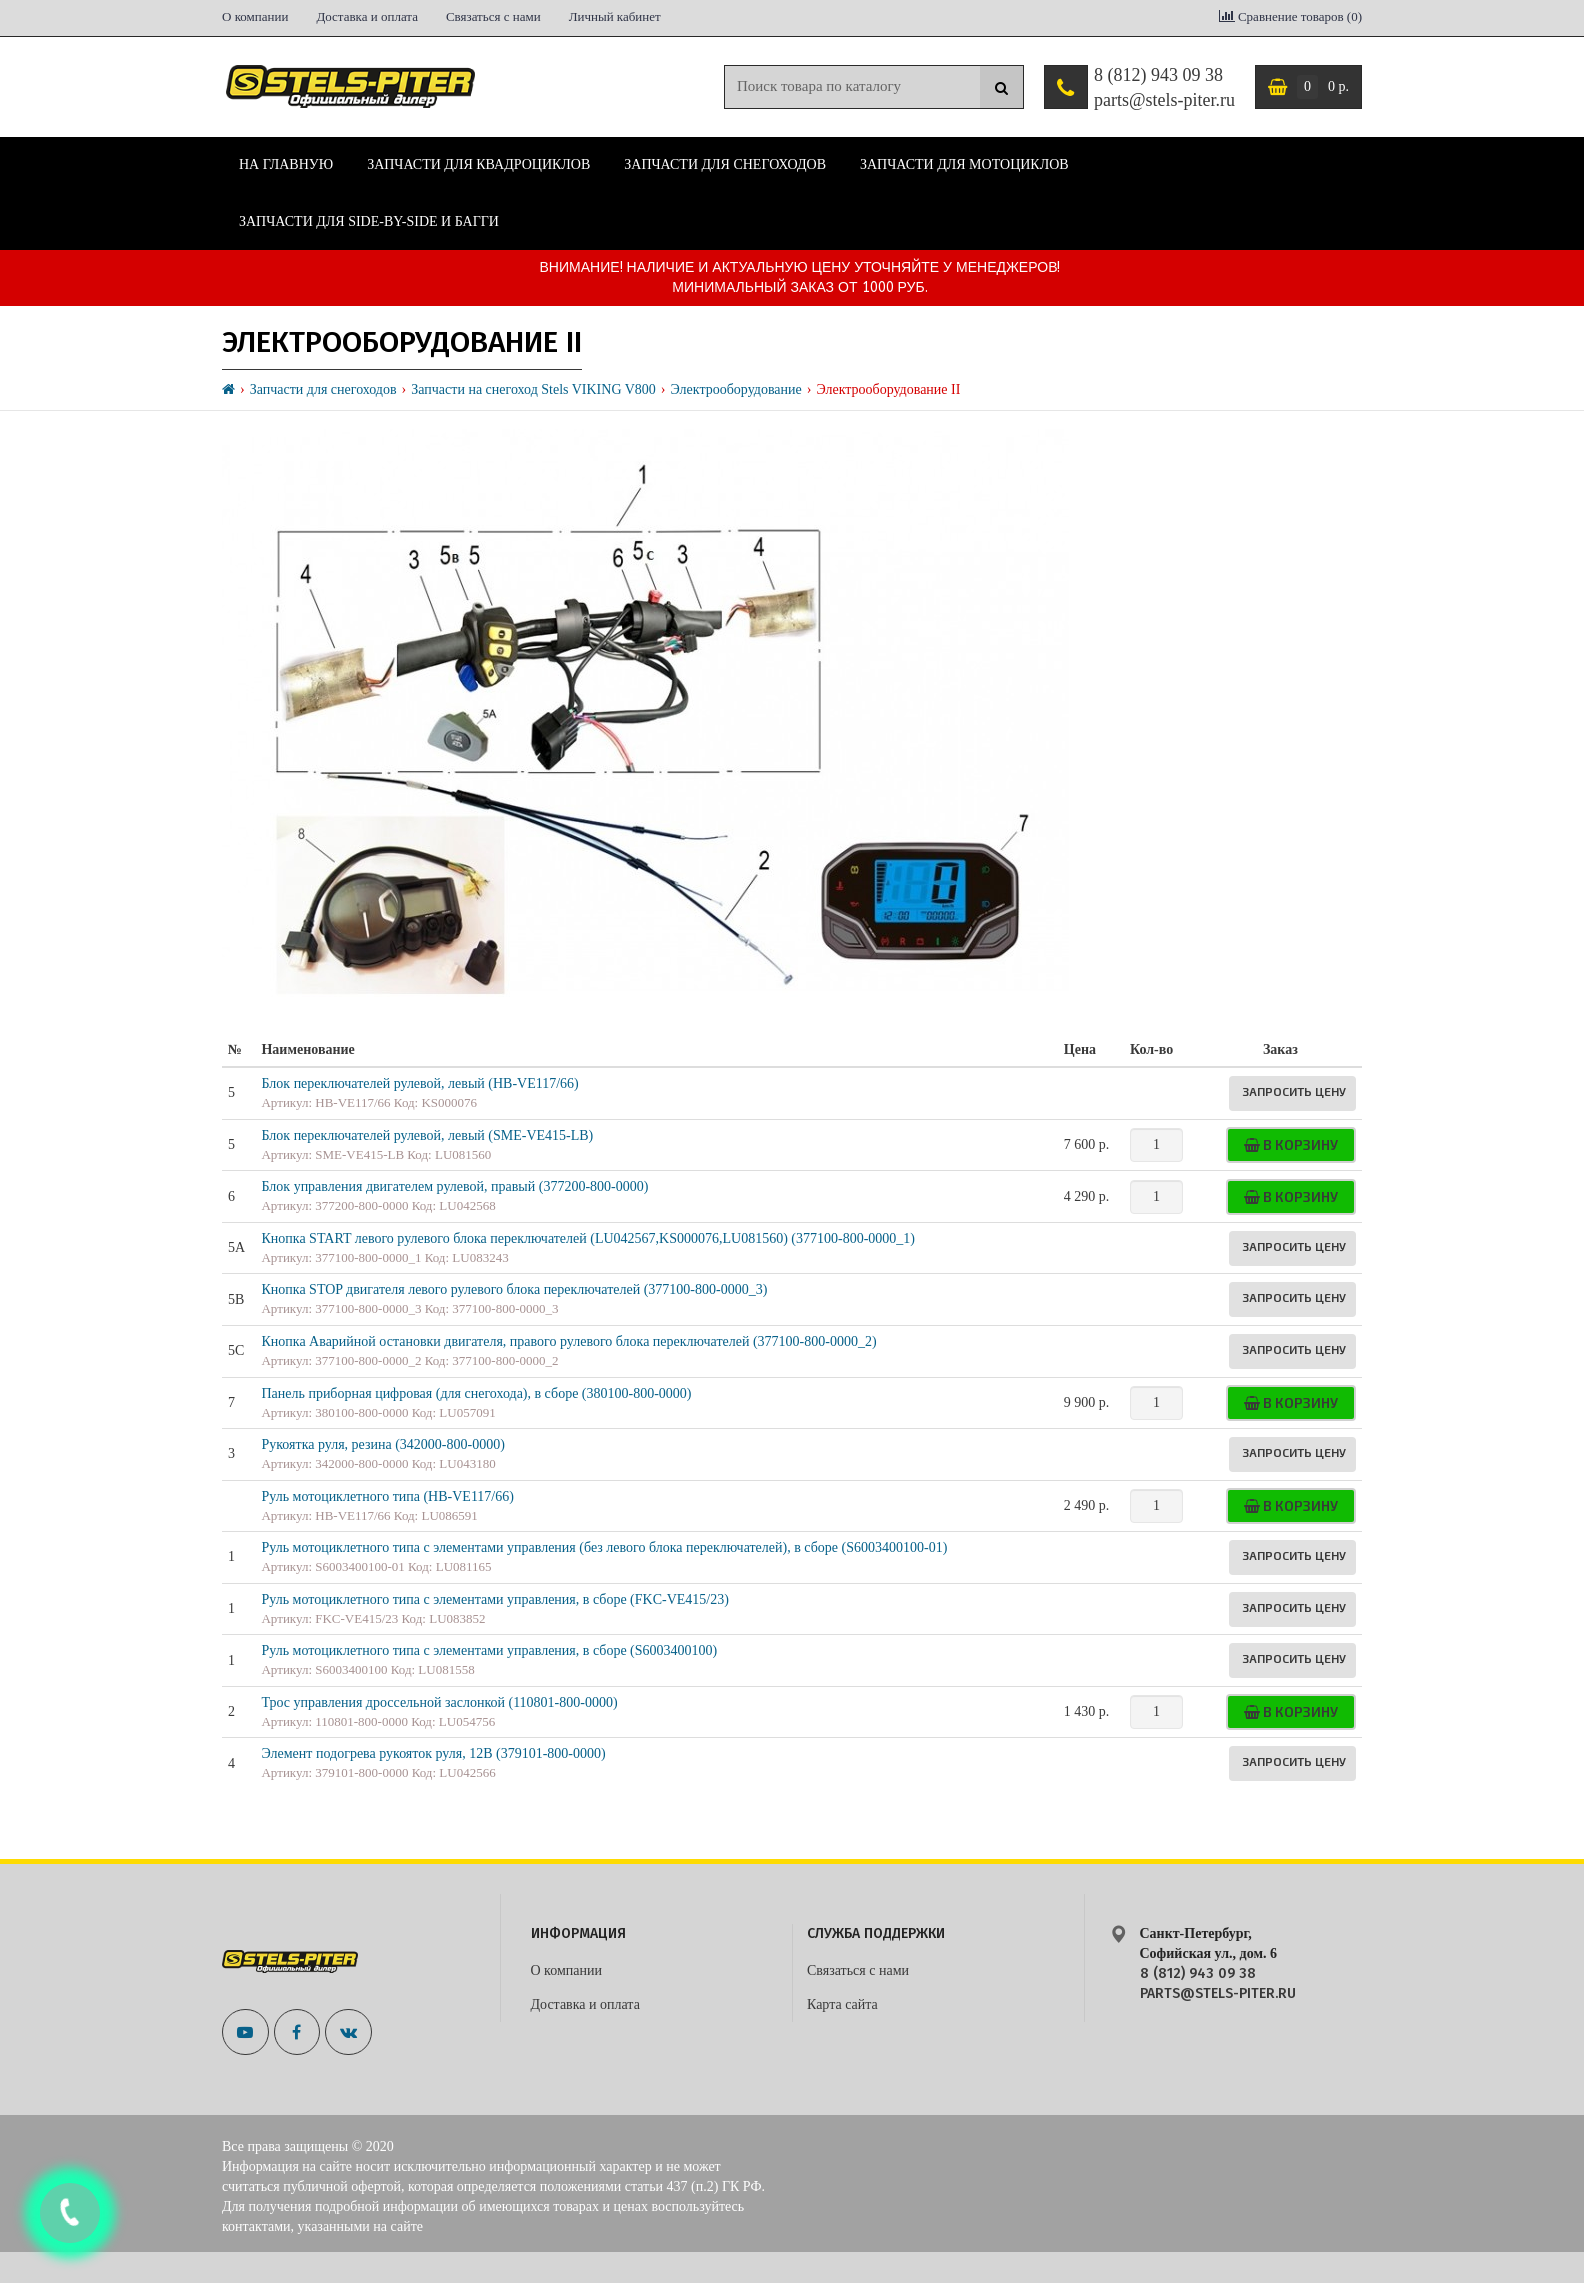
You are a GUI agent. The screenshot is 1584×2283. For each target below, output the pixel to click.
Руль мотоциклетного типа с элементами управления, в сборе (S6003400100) (489, 1650)
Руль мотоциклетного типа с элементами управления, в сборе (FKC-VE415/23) (494, 1599)
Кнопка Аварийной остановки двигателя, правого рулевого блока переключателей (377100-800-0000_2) (568, 1341)
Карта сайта (842, 2004)
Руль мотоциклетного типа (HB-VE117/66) (387, 1496)
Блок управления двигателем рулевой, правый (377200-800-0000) (454, 1186)
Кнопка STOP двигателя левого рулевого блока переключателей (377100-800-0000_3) (514, 1289)
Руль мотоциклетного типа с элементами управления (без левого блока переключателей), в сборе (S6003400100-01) (604, 1547)
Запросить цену (1294, 1091)
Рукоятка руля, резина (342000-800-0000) (382, 1444)
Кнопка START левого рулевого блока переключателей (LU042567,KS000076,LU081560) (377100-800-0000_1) (587, 1238)
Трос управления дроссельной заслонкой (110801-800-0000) (439, 1702)
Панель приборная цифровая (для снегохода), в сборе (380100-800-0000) (476, 1393)
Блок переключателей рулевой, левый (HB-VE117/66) (419, 1083)
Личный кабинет (615, 16)
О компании (255, 16)
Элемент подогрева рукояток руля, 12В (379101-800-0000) (433, 1753)
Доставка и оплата (367, 16)
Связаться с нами (493, 16)
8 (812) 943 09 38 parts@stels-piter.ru (1164, 88)
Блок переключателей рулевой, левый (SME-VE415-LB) (427, 1135)
